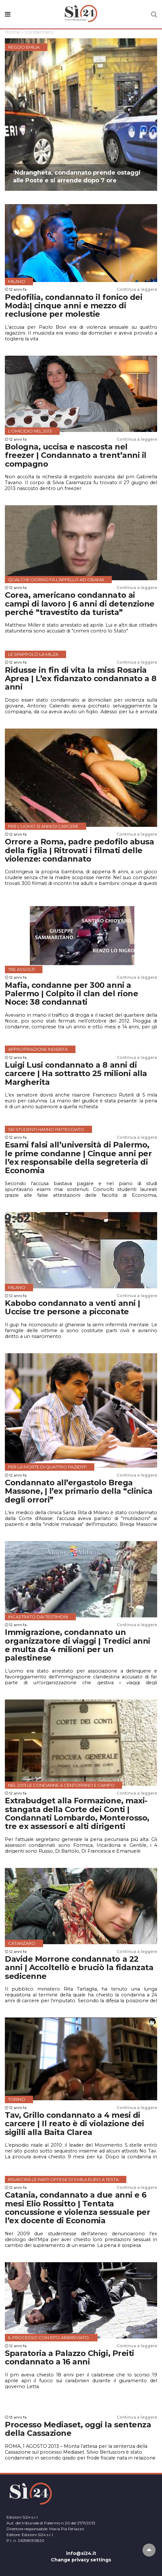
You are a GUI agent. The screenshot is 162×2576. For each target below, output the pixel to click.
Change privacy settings (81, 2560)
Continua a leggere (137, 289)
